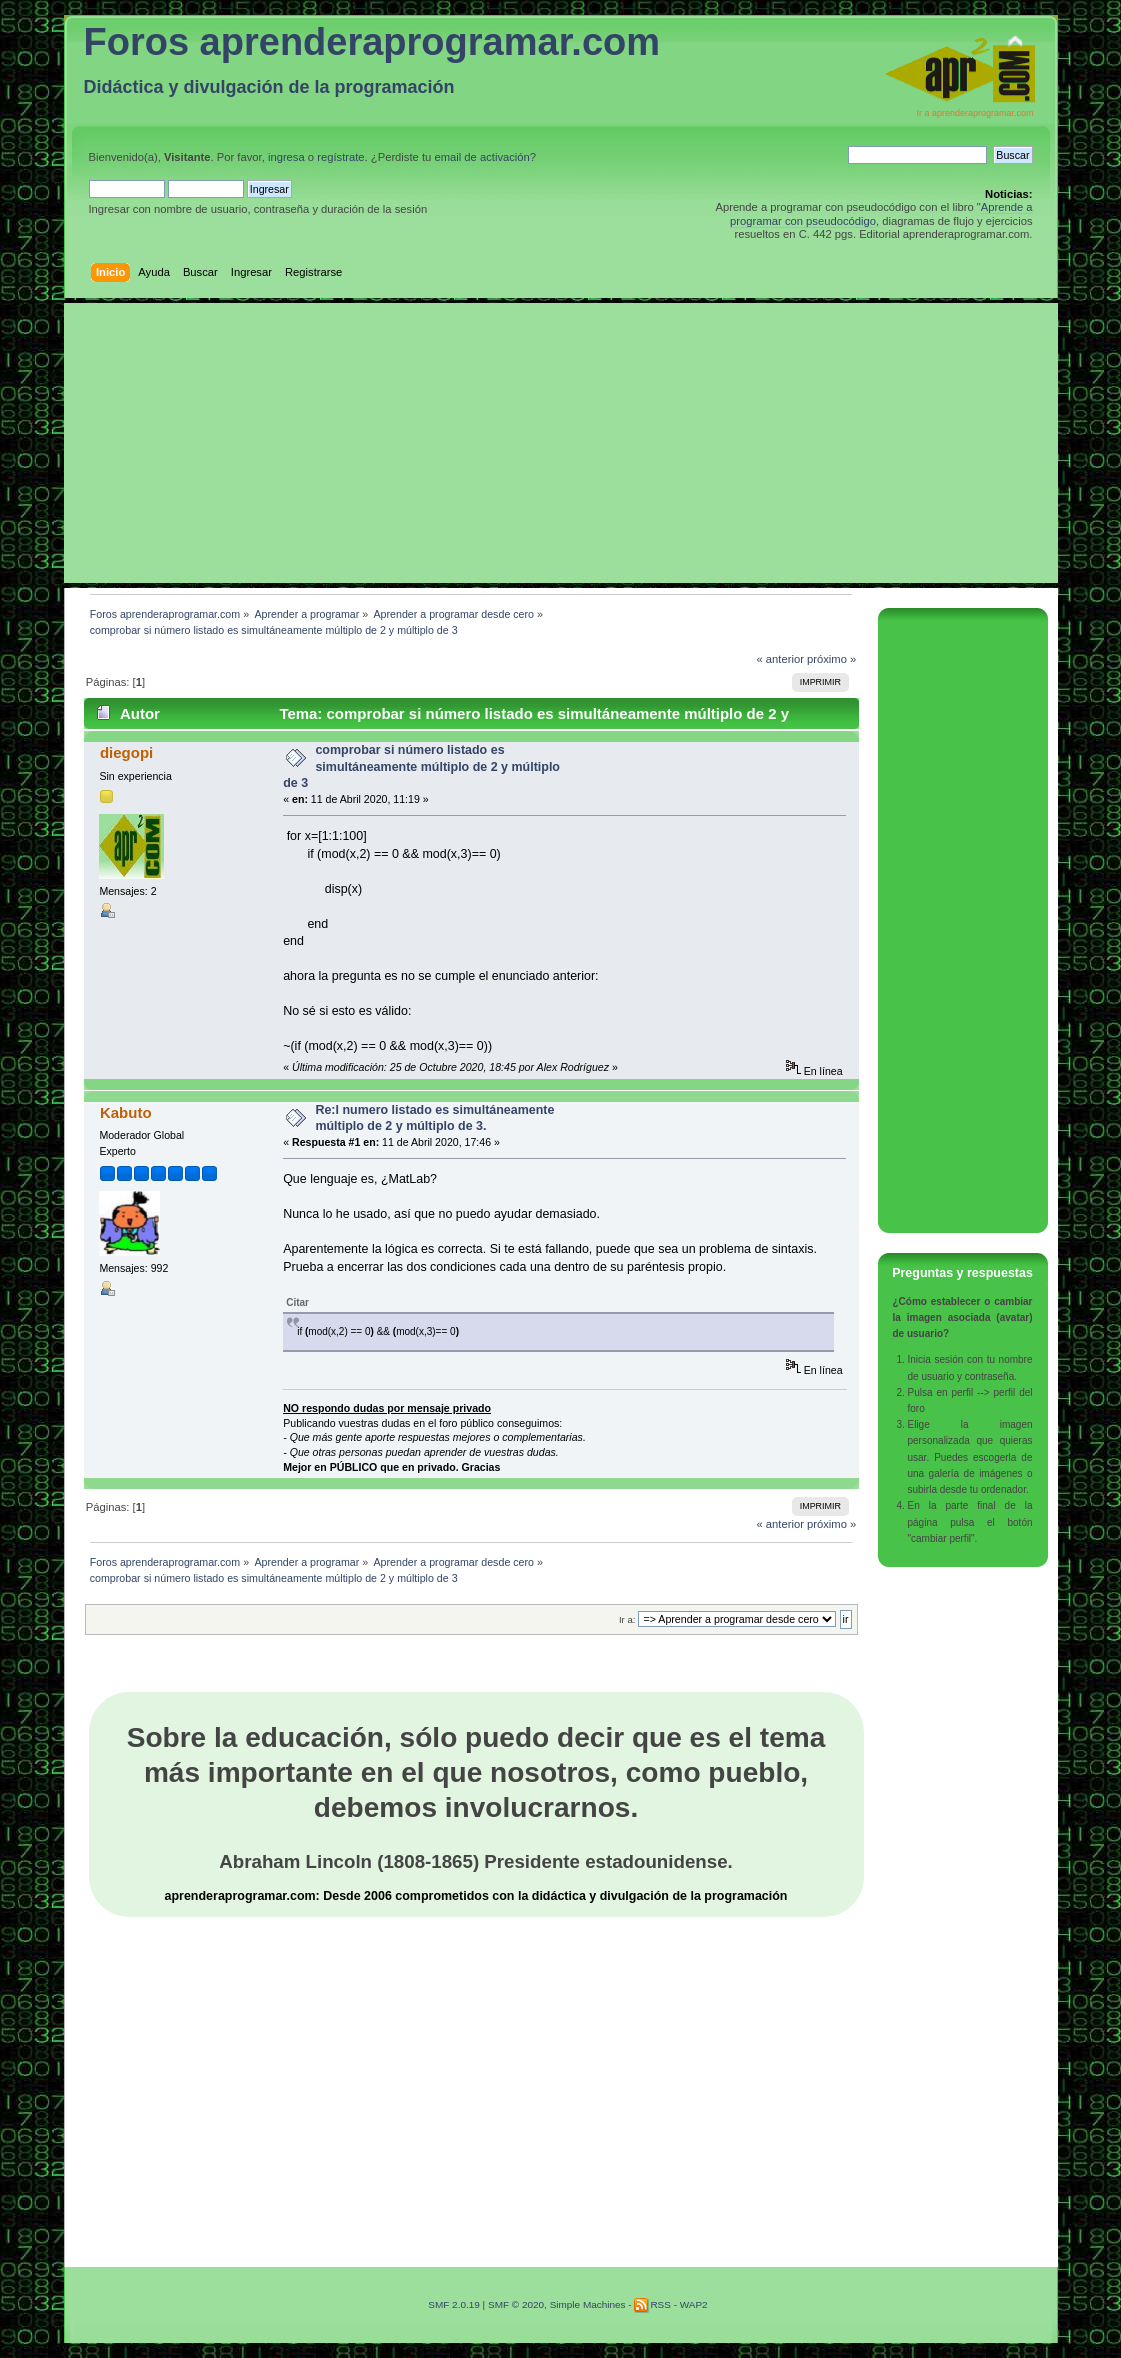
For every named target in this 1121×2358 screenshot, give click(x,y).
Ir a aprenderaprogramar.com (974, 113)
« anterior (779, 659)
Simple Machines (588, 2304)
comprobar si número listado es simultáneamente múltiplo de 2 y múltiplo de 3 (421, 766)
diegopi (126, 752)
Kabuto (126, 1112)
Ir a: (627, 1619)
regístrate (340, 157)
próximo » (831, 659)
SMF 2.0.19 (454, 2304)
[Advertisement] (561, 443)
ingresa (286, 157)
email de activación (481, 157)
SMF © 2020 (516, 2304)
